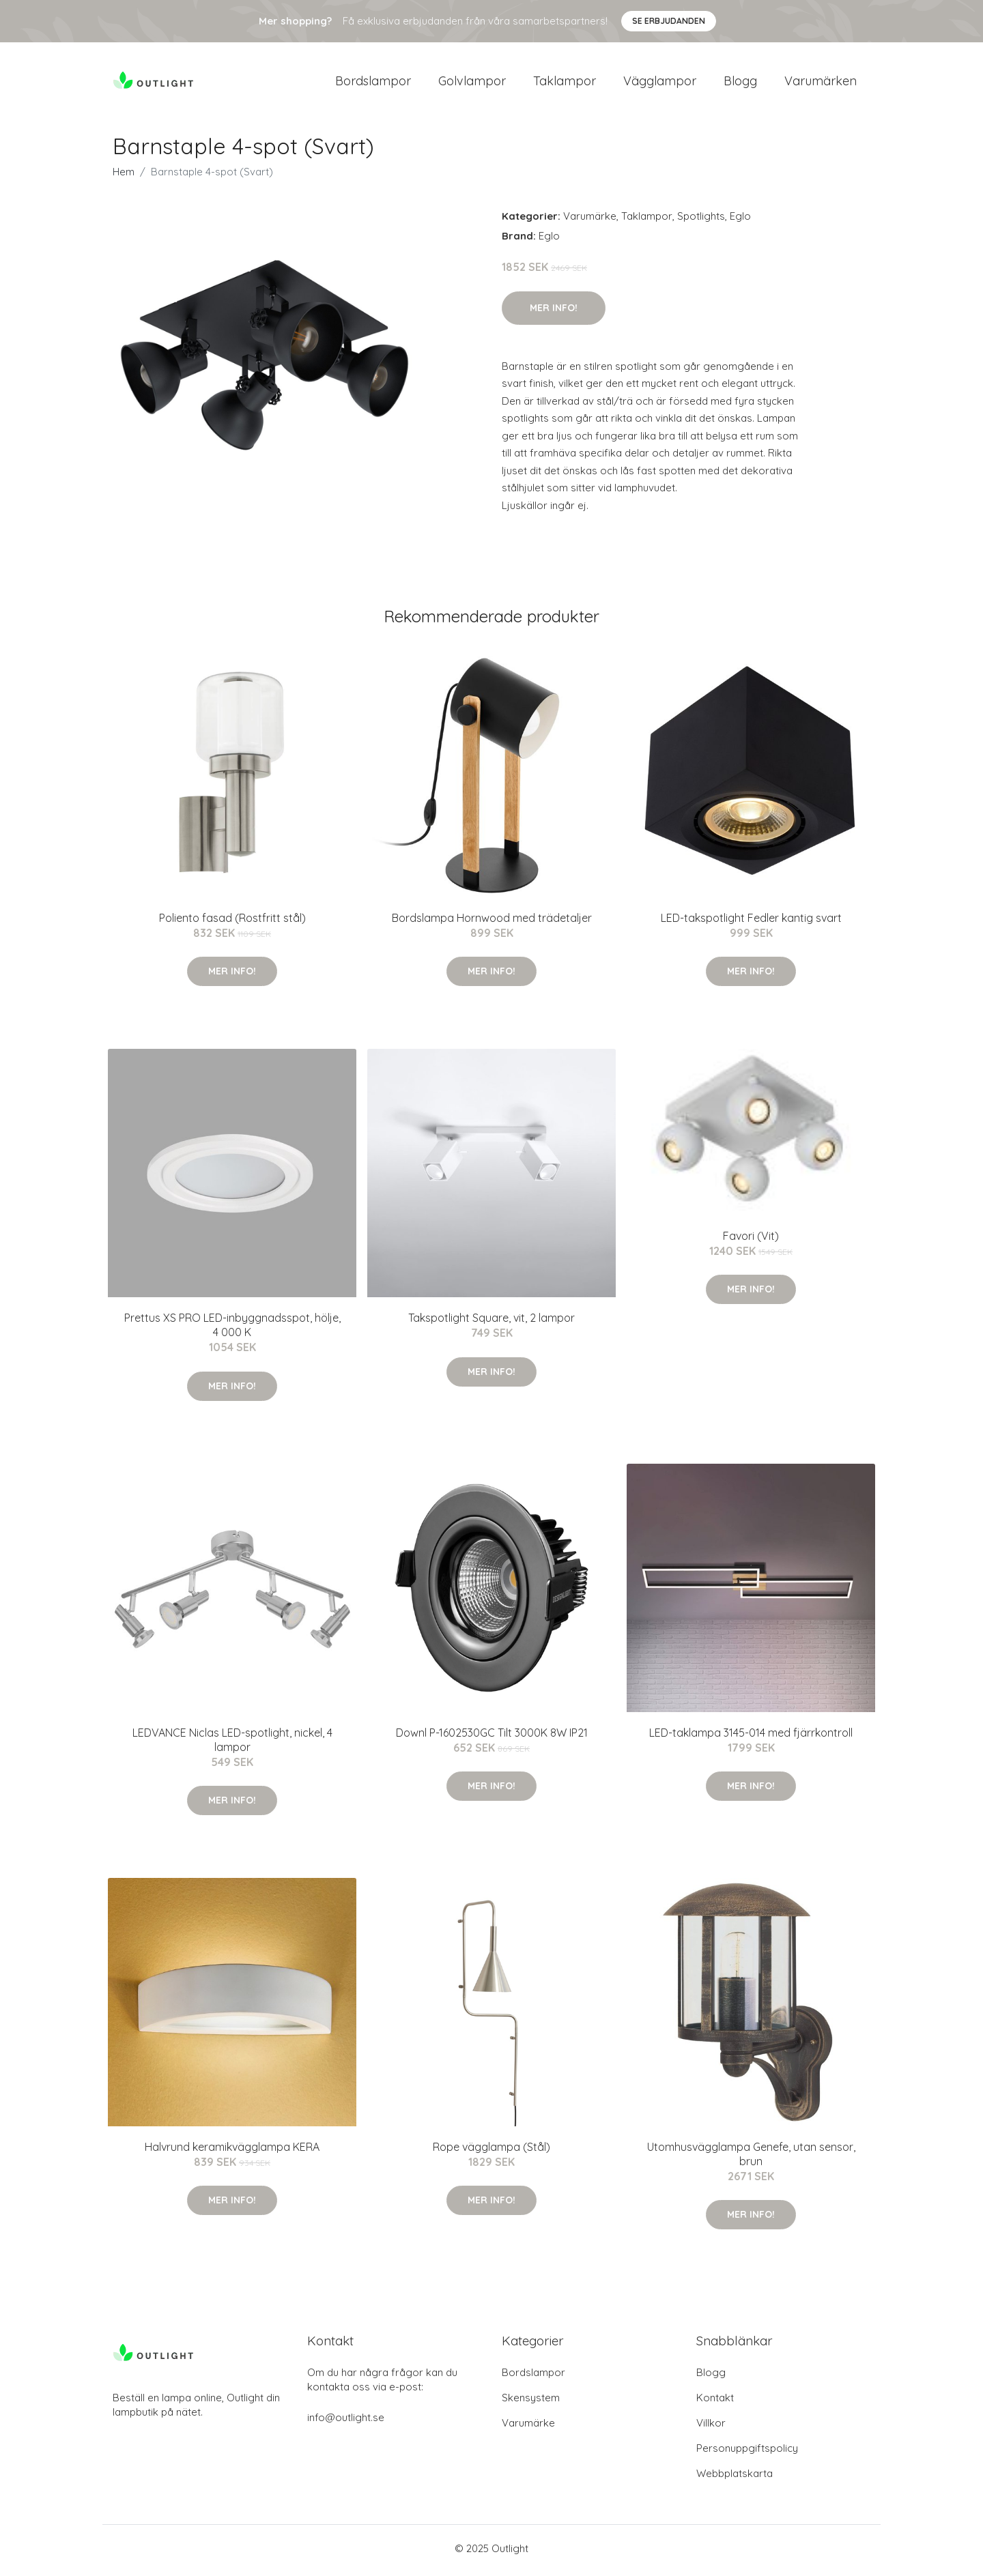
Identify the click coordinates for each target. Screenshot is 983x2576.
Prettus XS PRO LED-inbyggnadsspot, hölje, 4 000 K (232, 1330)
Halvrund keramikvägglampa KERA (232, 2151)
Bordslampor (373, 83)
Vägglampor (659, 83)
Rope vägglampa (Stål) (491, 2151)
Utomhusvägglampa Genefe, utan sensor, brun (751, 2159)
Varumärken (820, 83)
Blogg (740, 83)
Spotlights (701, 220)
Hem (123, 176)
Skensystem (531, 2401)
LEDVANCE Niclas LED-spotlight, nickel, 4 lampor (232, 1744)
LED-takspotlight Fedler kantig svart (751, 922)
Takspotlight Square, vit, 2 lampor (491, 1322)
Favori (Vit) (751, 1240)
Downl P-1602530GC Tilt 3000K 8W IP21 (492, 1736)
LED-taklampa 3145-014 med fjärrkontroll (751, 1736)
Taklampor (564, 83)
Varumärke (589, 220)
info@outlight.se (345, 2421)
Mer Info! (554, 312)
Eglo (740, 220)
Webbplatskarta (734, 2477)
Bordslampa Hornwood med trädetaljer (492, 922)
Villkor (711, 2426)
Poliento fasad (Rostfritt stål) (232, 922)
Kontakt (715, 2401)
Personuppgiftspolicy (747, 2452)
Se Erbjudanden (668, 21)
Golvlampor (472, 83)
